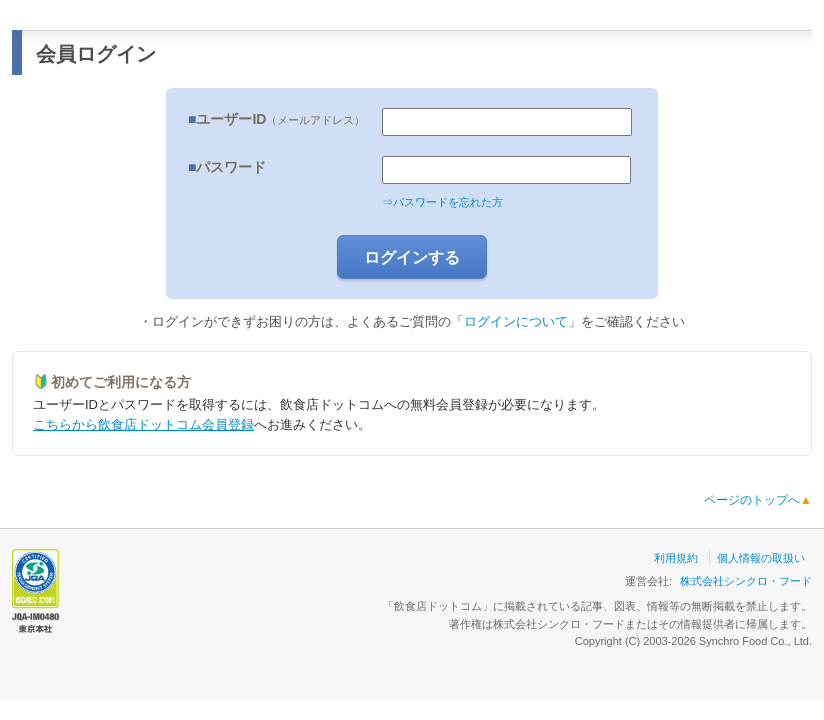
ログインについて (516, 321)
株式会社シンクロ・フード (746, 581)
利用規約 (676, 558)
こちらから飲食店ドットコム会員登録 (143, 424)
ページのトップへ (758, 500)
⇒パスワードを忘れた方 (442, 202)
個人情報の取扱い (761, 558)
